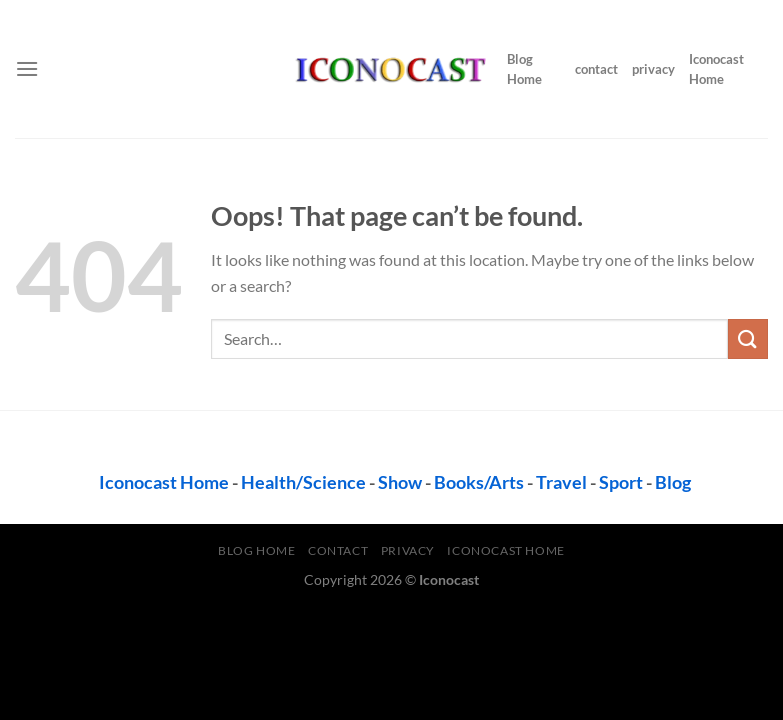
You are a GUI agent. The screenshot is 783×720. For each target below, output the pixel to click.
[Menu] (27, 68)
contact (596, 69)
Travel (561, 482)
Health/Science (303, 482)
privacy (653, 69)
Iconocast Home (716, 69)
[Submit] (748, 338)
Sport (621, 482)
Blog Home (524, 69)
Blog (673, 482)
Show (400, 482)
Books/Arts (479, 482)
